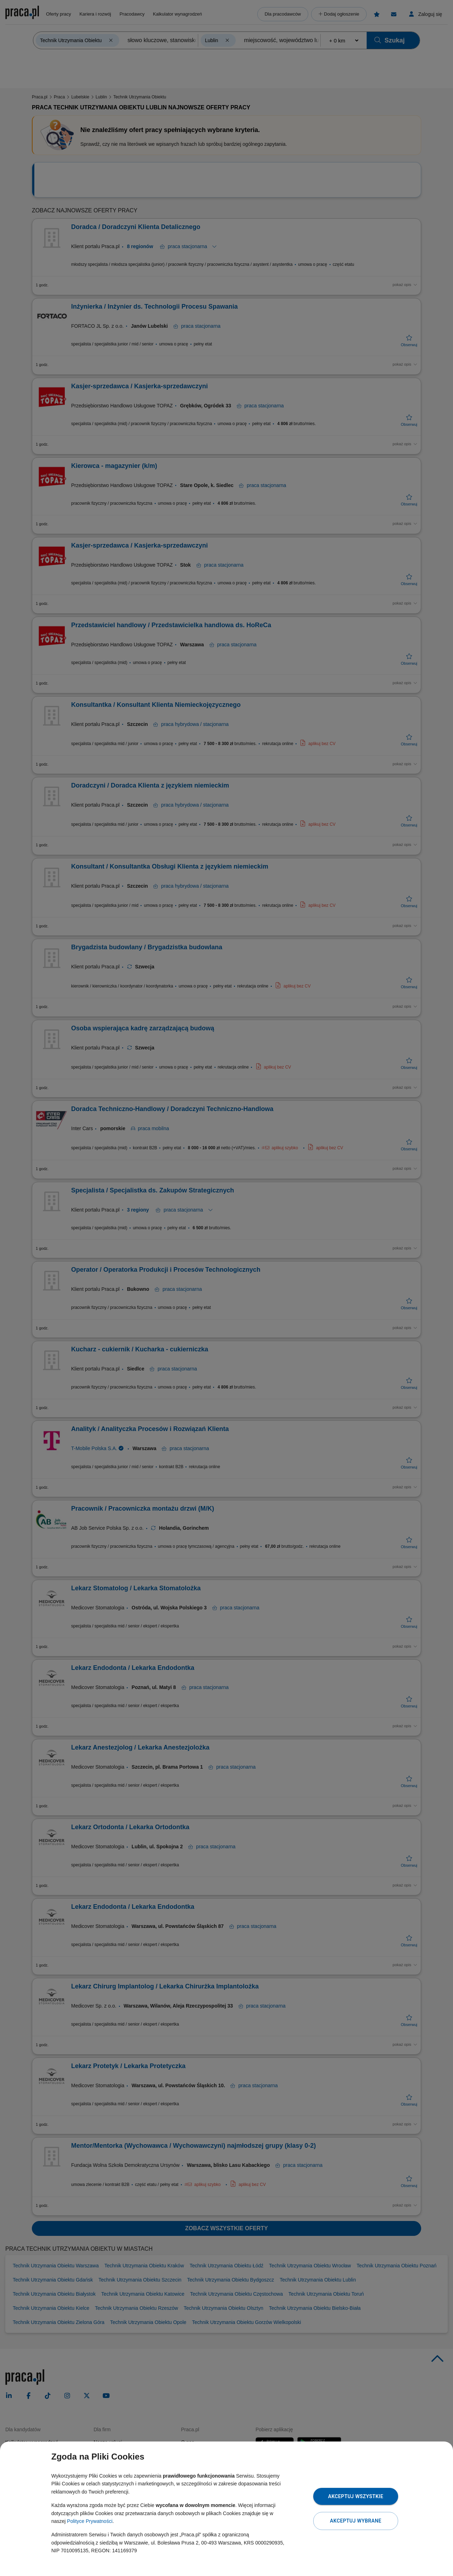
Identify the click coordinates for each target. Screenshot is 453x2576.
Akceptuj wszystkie (355, 2496)
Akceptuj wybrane (355, 2521)
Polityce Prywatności (89, 2521)
